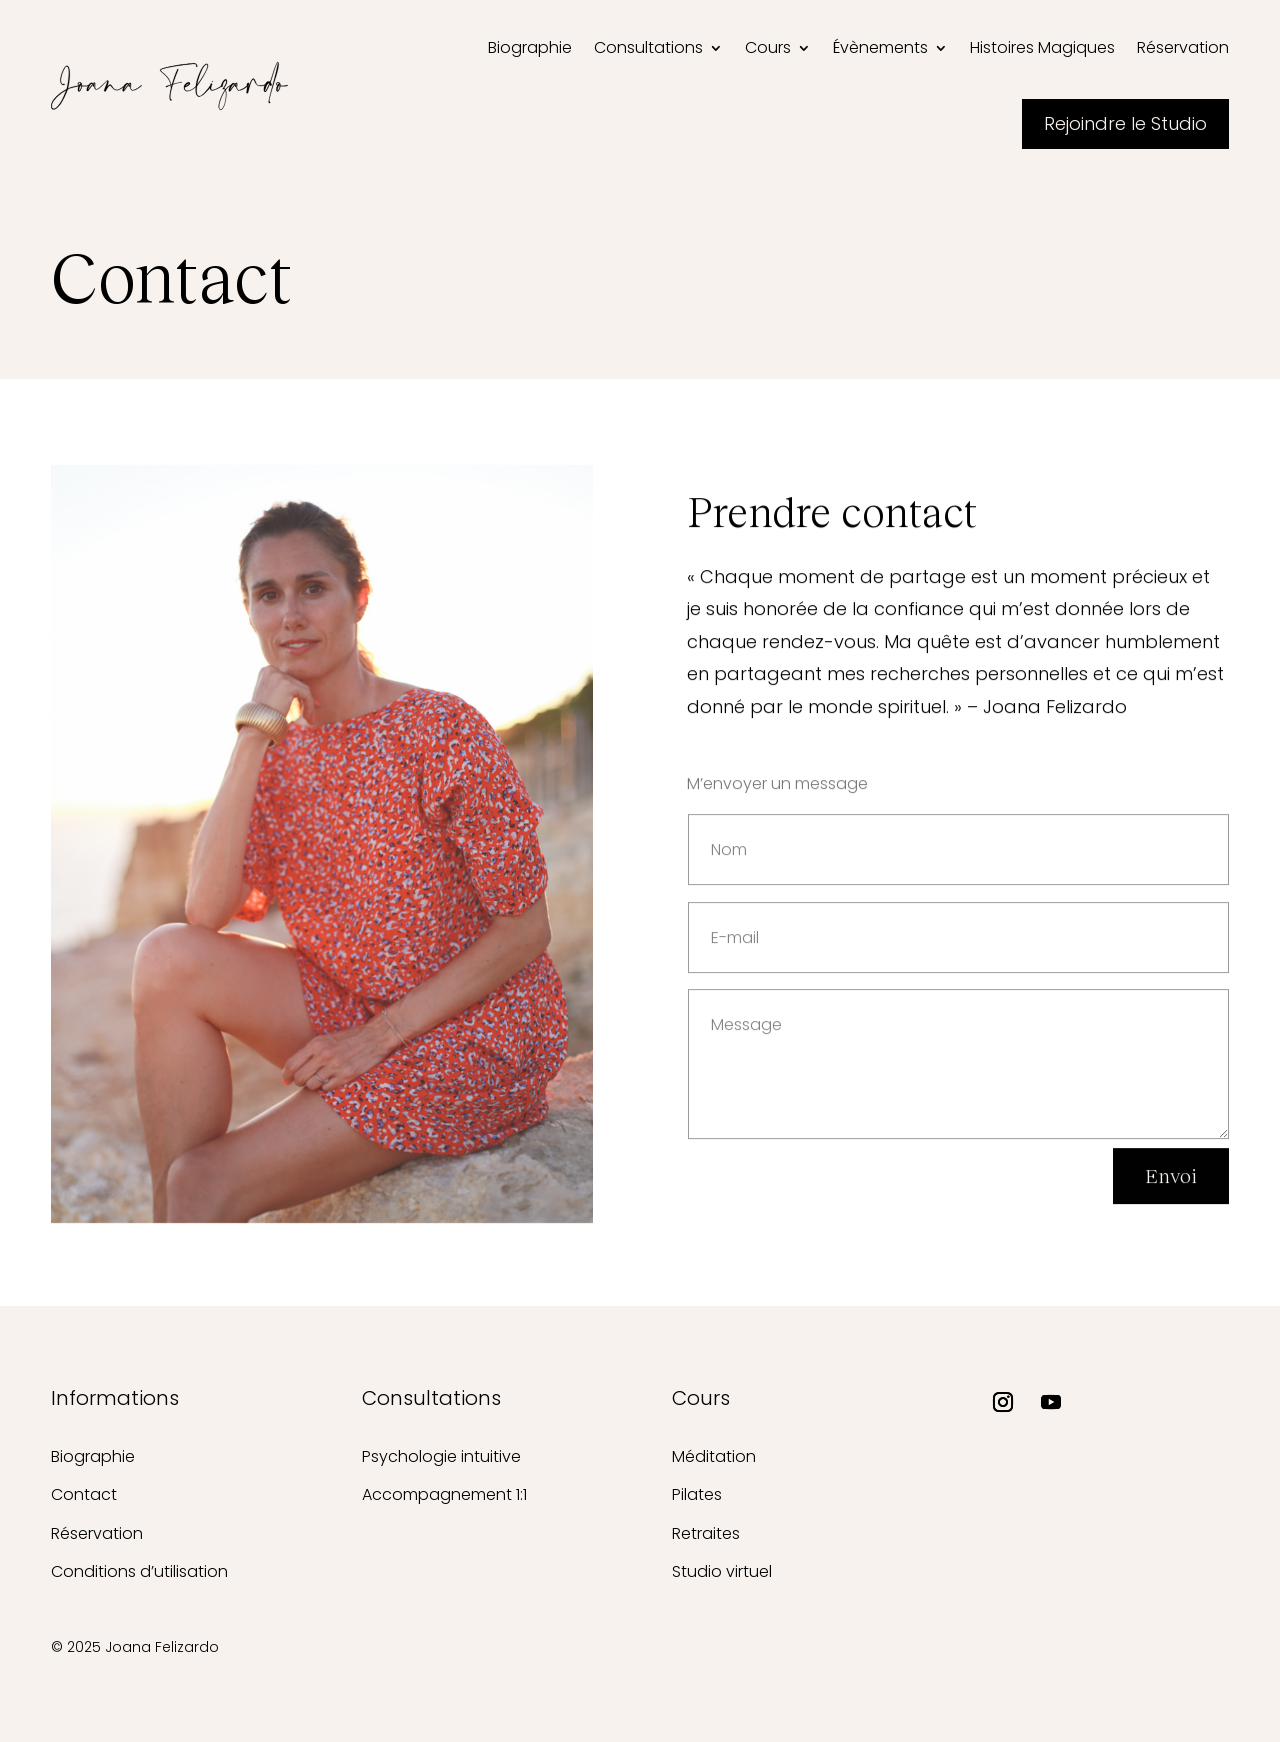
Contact (84, 1494)
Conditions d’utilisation (139, 1571)
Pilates (697, 1494)
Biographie (93, 1456)
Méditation (714, 1456)
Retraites (706, 1533)
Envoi (1171, 1183)
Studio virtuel (722, 1571)
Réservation (97, 1533)
